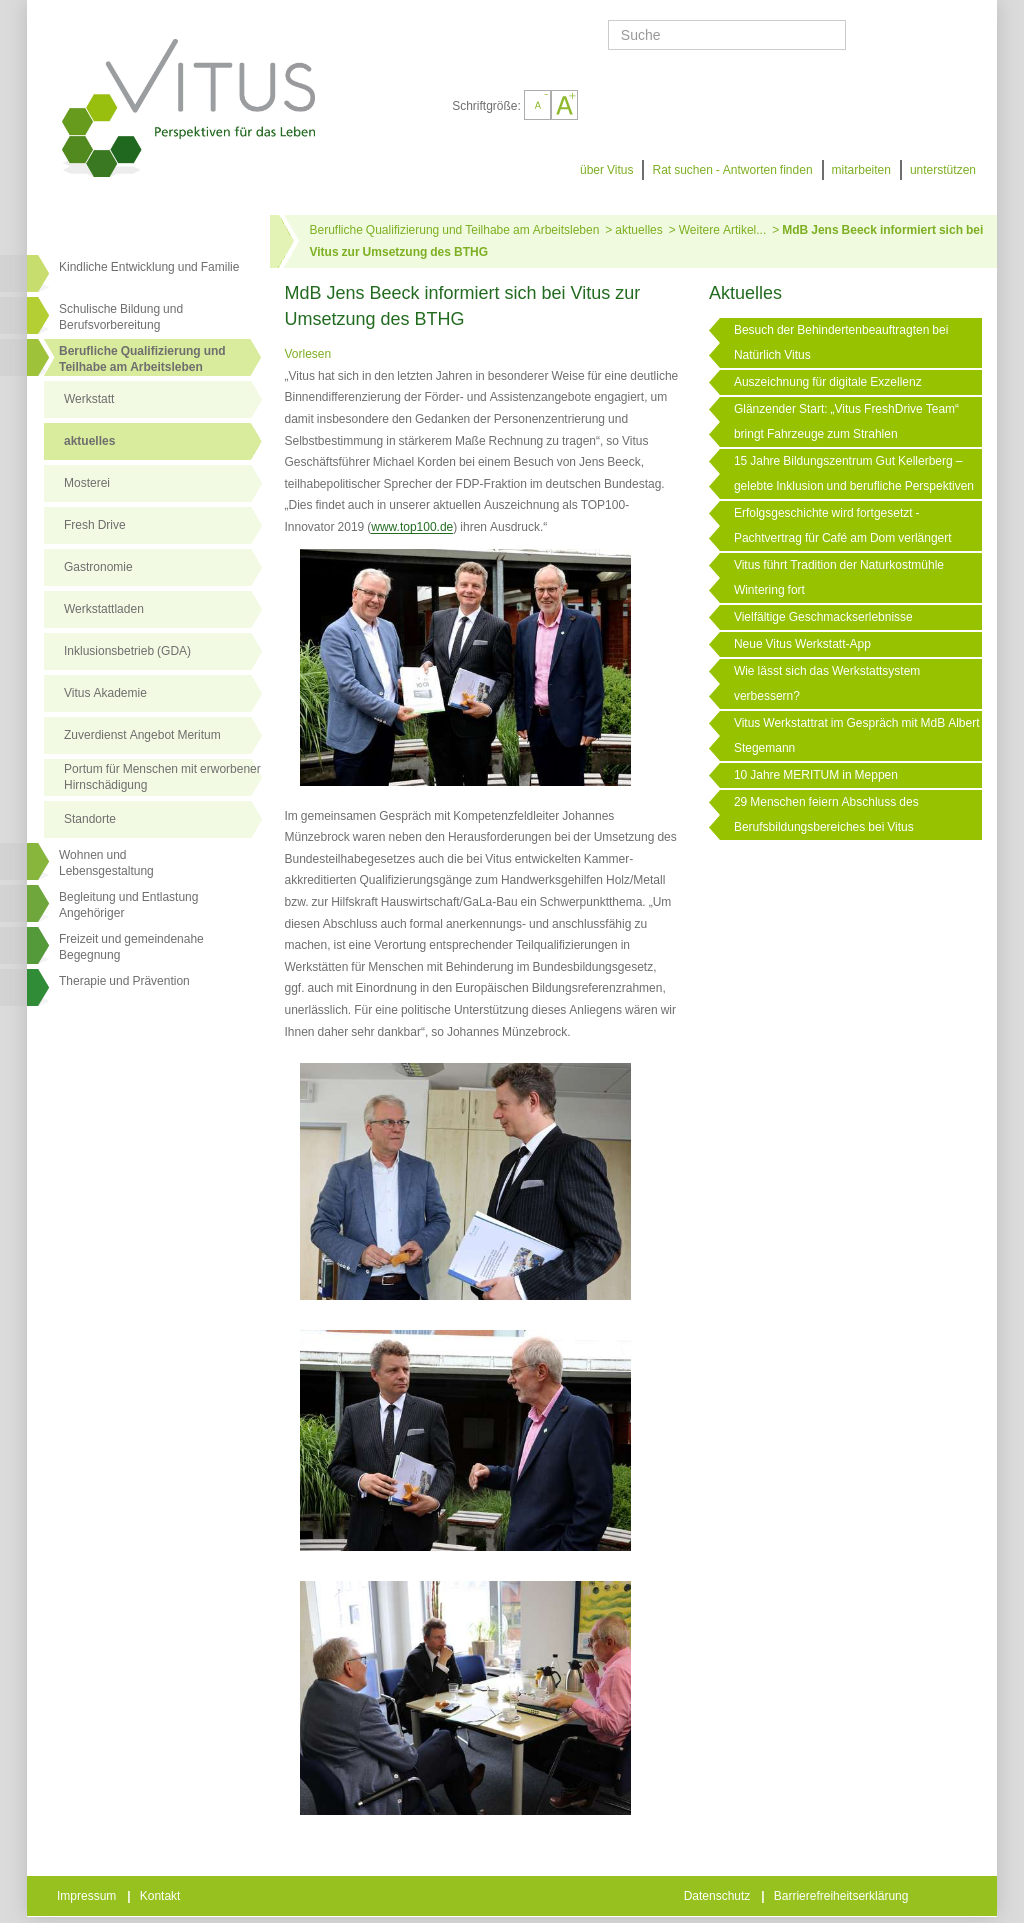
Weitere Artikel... (722, 230)
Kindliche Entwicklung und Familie (149, 267)
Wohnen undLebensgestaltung (106, 863)
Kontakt (162, 1896)
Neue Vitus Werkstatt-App (802, 644)
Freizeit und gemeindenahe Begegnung (131, 947)
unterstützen (943, 170)
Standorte (90, 819)
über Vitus (606, 170)
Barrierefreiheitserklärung (843, 1896)
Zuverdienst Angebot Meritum (142, 735)
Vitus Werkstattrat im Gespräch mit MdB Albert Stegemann (857, 735)
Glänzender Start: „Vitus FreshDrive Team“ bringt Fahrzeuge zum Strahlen (846, 421)
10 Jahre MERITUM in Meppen (816, 775)
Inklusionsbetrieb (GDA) (127, 651)
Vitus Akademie (105, 693)
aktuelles (89, 441)
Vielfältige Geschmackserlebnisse (823, 617)
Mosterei (87, 483)
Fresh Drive (95, 525)
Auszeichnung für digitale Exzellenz (828, 382)
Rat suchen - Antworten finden (732, 170)
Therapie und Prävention (124, 981)
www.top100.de (412, 527)
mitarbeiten (861, 170)
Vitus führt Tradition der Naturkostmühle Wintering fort (839, 577)
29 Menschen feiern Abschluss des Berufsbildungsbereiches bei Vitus (826, 814)
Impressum (88, 1896)
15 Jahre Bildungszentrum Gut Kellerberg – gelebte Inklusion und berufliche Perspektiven (854, 473)
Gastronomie (98, 567)
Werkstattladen (104, 609)
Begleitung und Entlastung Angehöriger (128, 905)
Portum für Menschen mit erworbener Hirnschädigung (162, 777)
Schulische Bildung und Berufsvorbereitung (121, 317)
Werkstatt (89, 399)
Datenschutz (719, 1896)
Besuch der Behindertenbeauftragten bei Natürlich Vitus (841, 342)
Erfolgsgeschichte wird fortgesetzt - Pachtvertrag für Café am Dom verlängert (843, 525)
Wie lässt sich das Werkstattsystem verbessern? (827, 683)
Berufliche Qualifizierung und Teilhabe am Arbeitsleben (142, 359)
